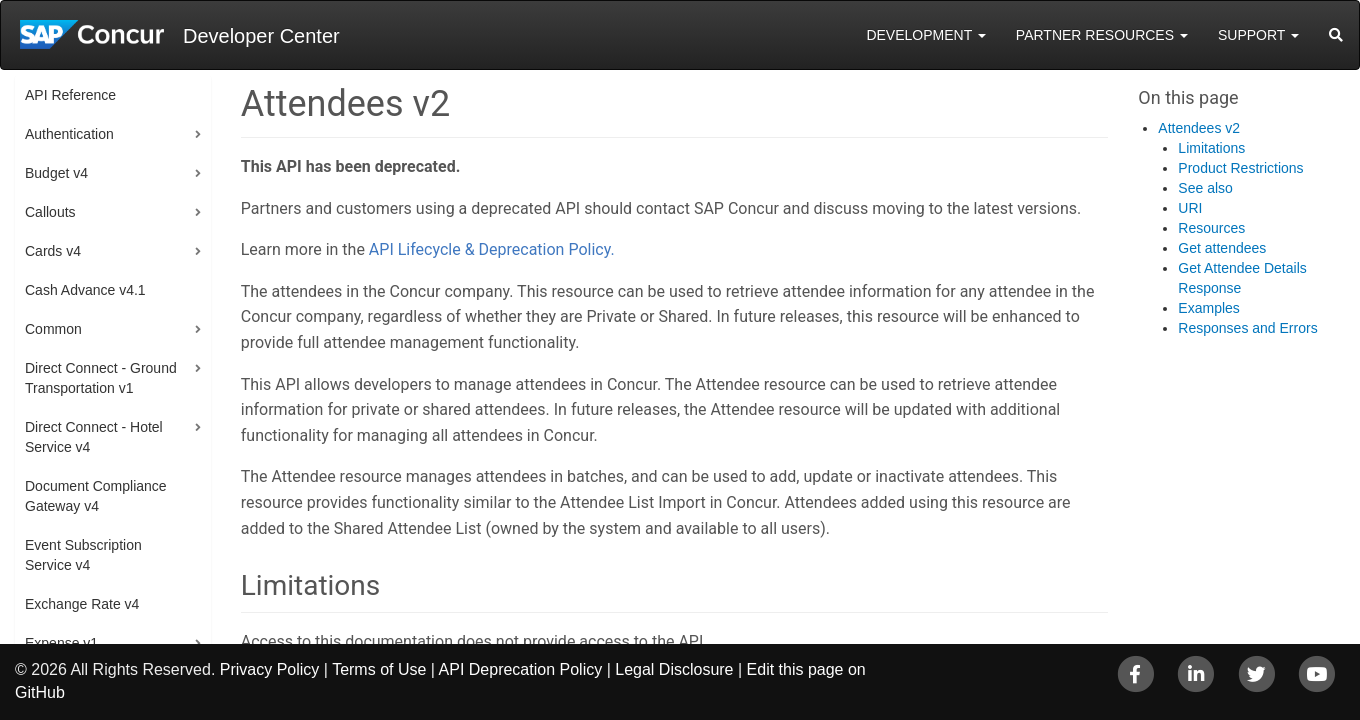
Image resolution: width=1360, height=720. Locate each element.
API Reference (70, 95)
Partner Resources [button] (1102, 35)
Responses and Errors (1247, 328)
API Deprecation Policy (521, 669)
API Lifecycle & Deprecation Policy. (492, 249)
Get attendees (1222, 248)
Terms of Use (379, 669)
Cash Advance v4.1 (85, 290)
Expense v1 (61, 643)
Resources (1211, 228)
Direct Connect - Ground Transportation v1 (101, 378)
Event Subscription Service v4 (83, 555)
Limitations (1211, 148)
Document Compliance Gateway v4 (96, 496)
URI (1190, 208)
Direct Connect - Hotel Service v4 (94, 437)
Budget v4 (56, 173)
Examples (1208, 308)
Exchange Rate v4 (82, 604)
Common (53, 329)
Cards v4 (53, 251)
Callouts (50, 212)
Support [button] (1258, 35)
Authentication (69, 134)
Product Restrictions (1240, 168)
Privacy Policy (270, 669)
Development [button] (925, 35)
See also (1205, 188)
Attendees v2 (1199, 128)
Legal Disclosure (674, 669)
